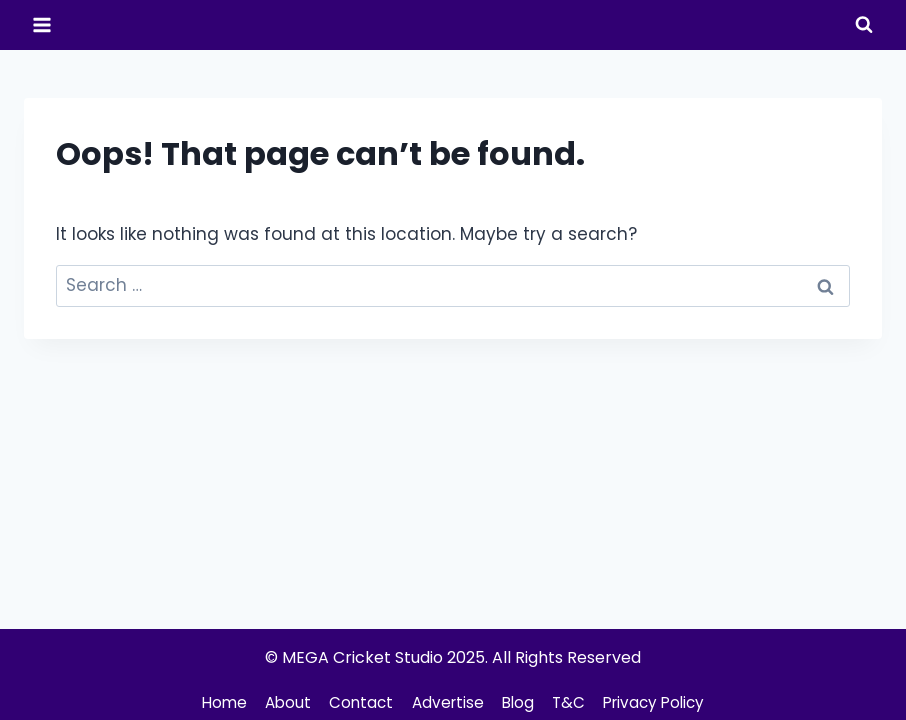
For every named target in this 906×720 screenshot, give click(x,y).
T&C (572, 702)
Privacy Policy (663, 702)
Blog (519, 702)
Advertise (445, 702)
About (280, 702)
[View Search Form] (864, 25)
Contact (356, 702)
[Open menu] (42, 24)
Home (212, 702)
